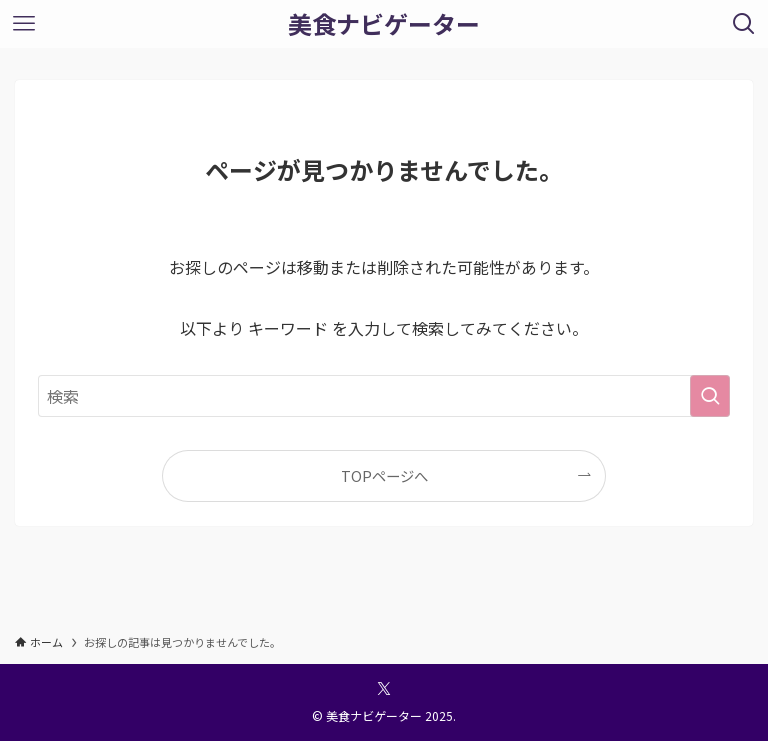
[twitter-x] (384, 689)
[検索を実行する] (710, 396)
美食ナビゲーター (384, 24)
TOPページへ (384, 475)
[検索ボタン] (744, 24)
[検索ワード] (383, 396)
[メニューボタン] (24, 24)
